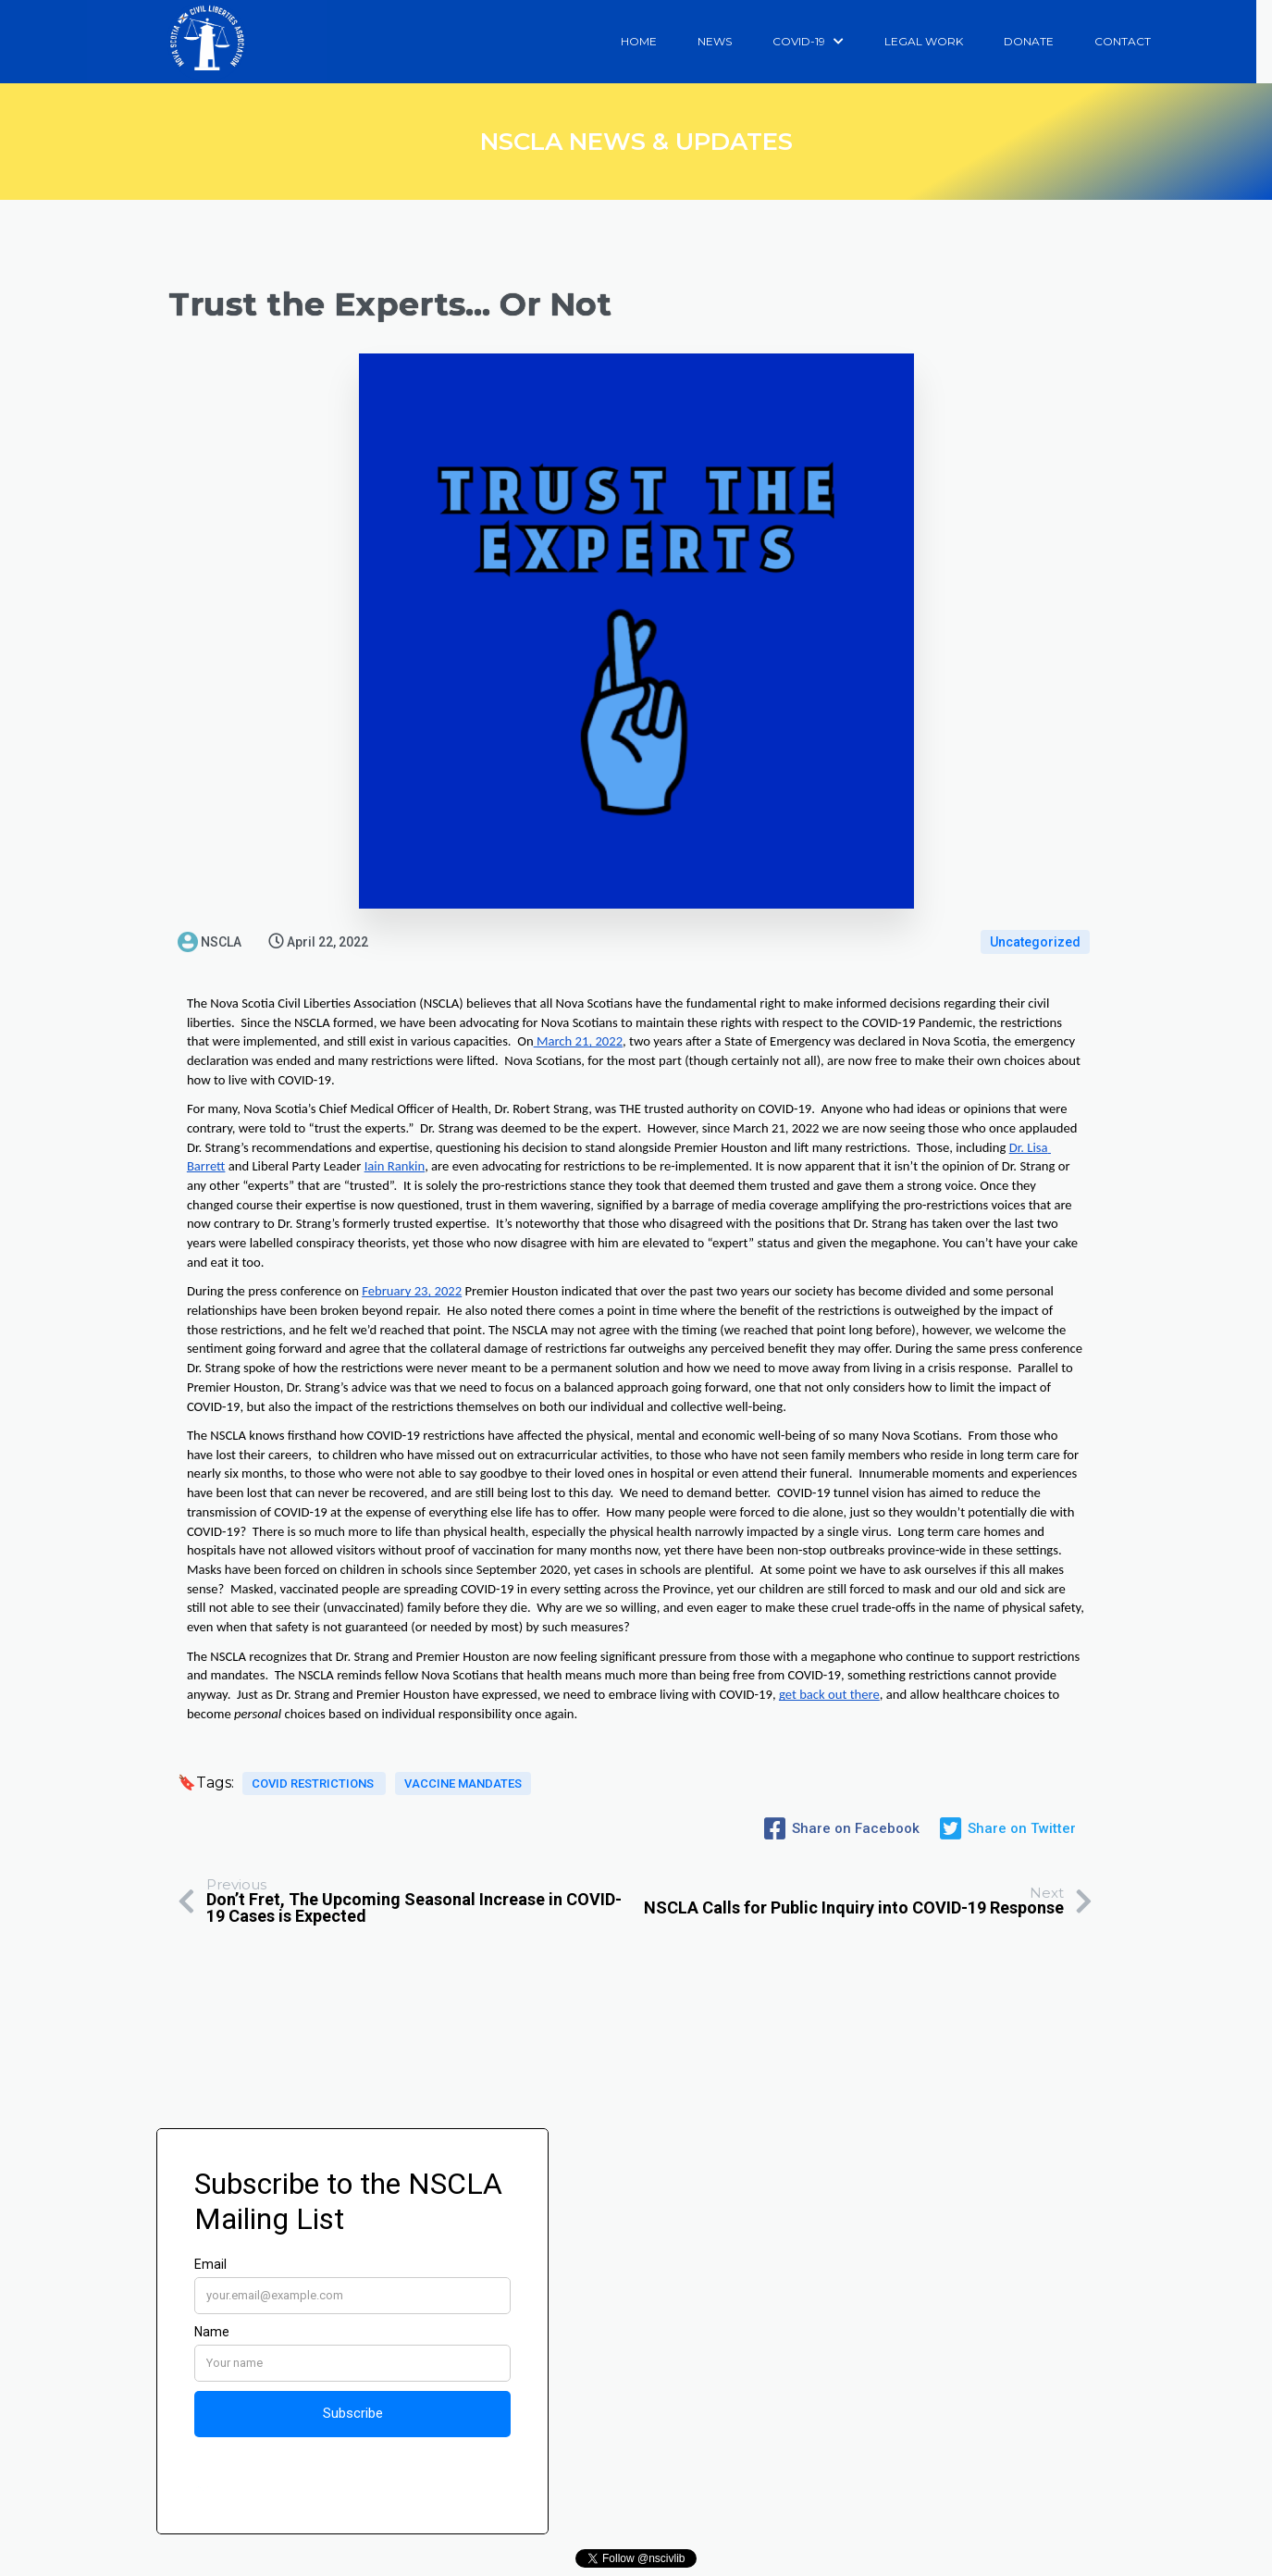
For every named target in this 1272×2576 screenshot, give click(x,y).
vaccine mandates (463, 1790)
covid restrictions (314, 1790)
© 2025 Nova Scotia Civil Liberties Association (636, 2560)
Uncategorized (1035, 942)
